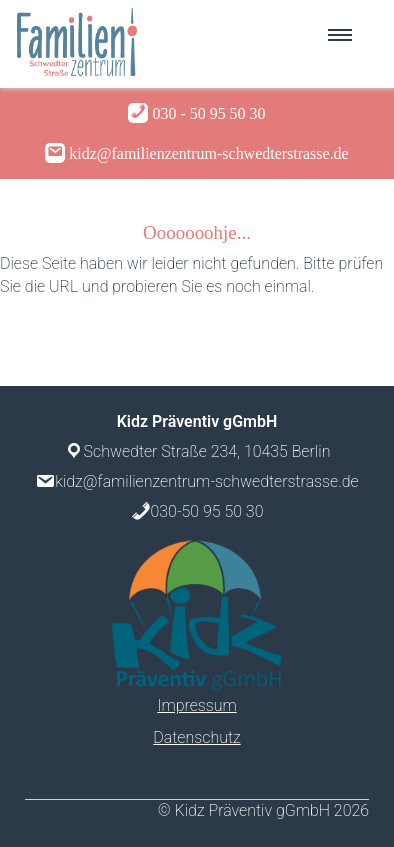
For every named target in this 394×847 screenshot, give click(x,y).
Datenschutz (196, 737)
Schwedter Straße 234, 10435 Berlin (207, 451)
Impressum (197, 705)
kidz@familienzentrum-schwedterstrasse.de (207, 481)
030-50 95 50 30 (207, 511)
